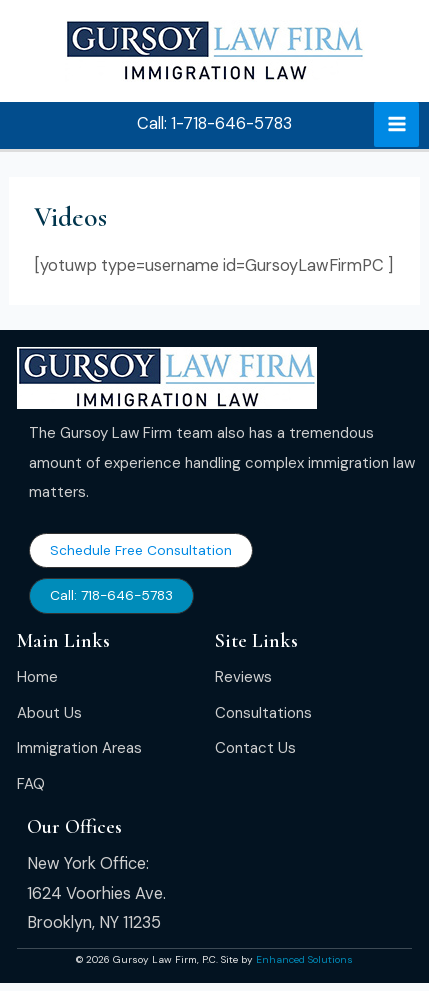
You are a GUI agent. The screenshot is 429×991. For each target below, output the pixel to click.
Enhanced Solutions (304, 959)
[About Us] (49, 714)
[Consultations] (263, 714)
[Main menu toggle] (396, 124)
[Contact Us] (255, 749)
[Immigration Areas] (79, 749)
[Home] (37, 678)
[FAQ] (31, 785)
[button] (214, 124)
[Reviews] (243, 678)
